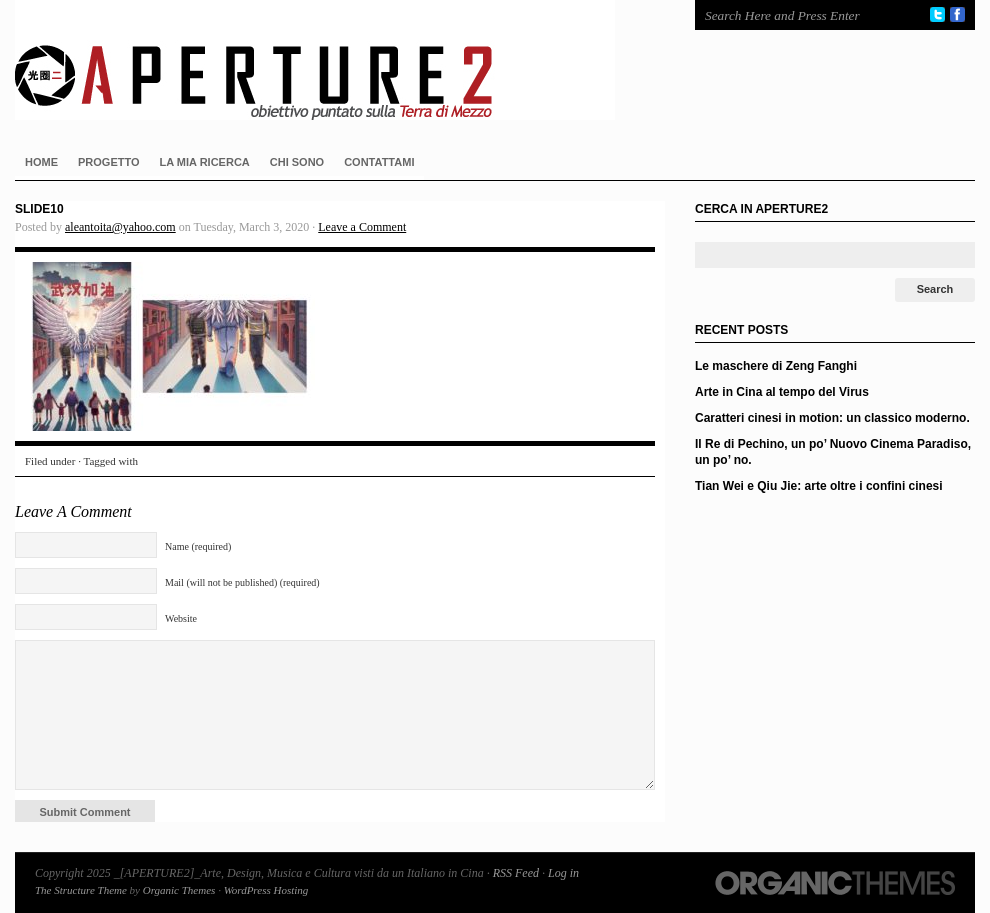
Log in (563, 873)
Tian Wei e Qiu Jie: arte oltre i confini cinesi (819, 486)
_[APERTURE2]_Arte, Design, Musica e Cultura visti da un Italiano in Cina (335, 60)
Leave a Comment (362, 227)
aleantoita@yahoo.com (120, 227)
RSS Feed (516, 873)
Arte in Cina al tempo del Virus (782, 392)
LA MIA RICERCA (205, 162)
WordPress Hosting (266, 890)
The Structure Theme (81, 890)
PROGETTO (109, 162)
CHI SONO (297, 162)
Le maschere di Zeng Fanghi (776, 366)
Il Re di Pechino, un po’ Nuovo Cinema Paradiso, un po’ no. (833, 452)
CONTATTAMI (379, 162)
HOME (41, 162)
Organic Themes (179, 890)
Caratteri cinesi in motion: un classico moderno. (832, 418)
